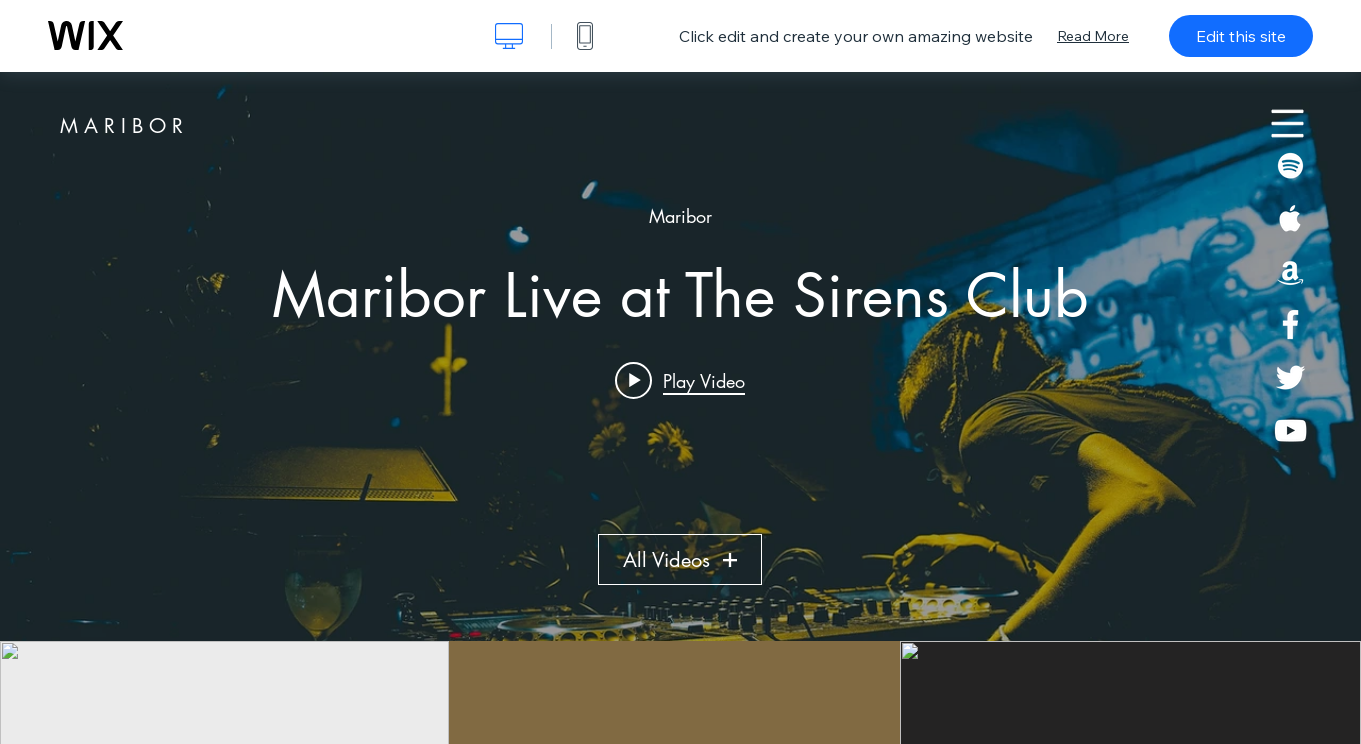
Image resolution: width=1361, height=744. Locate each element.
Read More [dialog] (1093, 36)
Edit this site (1241, 36)
